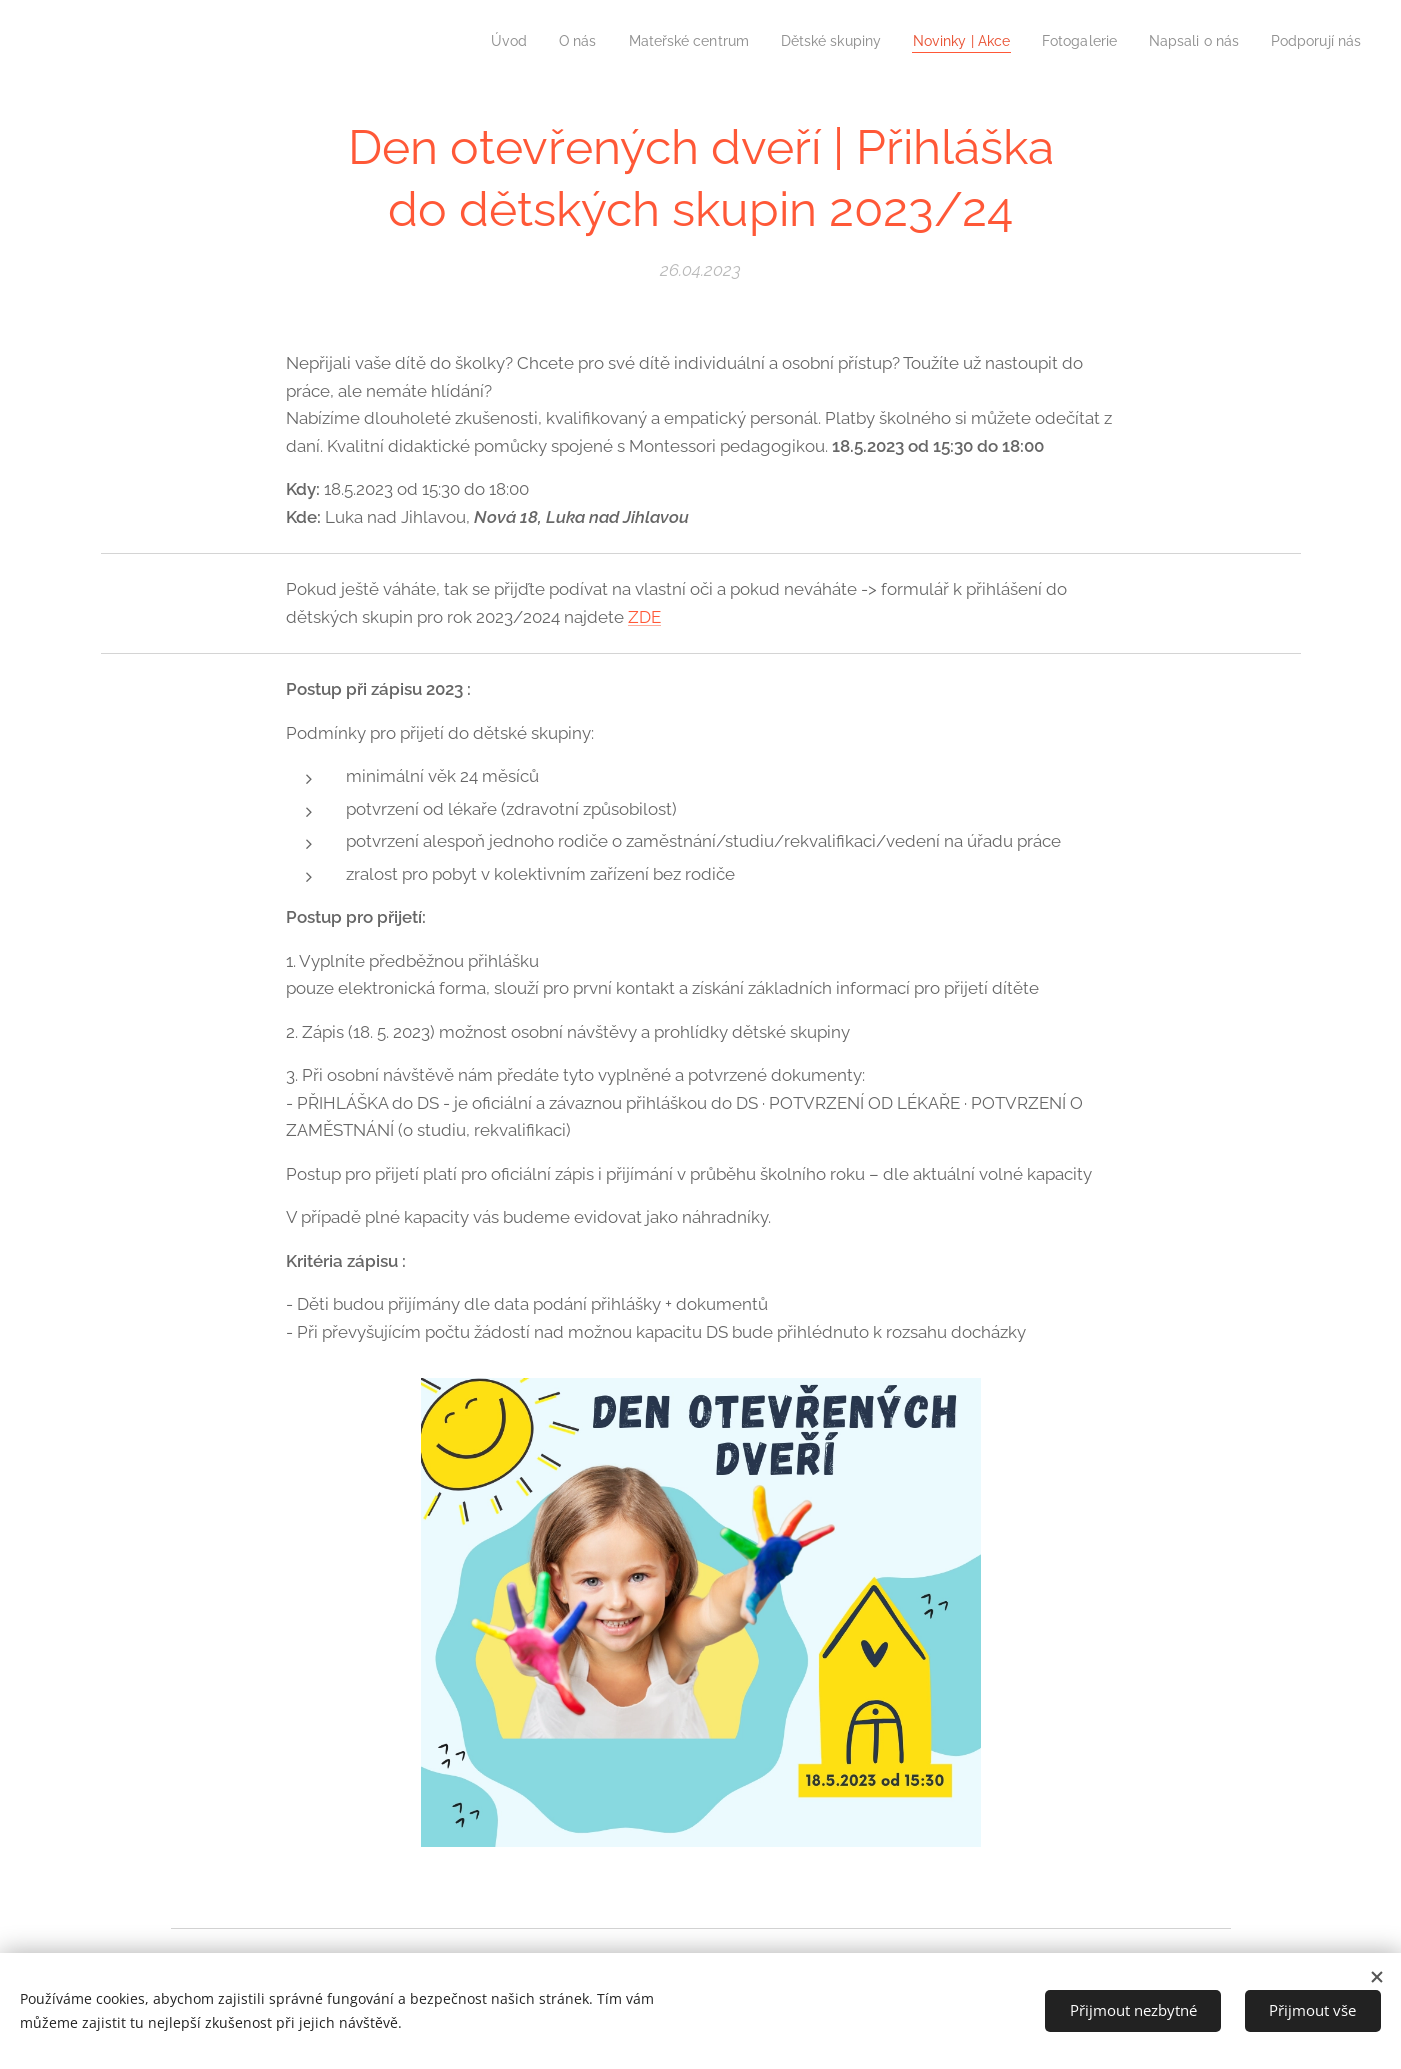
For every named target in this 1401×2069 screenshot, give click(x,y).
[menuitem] (460, 41)
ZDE (644, 617)
